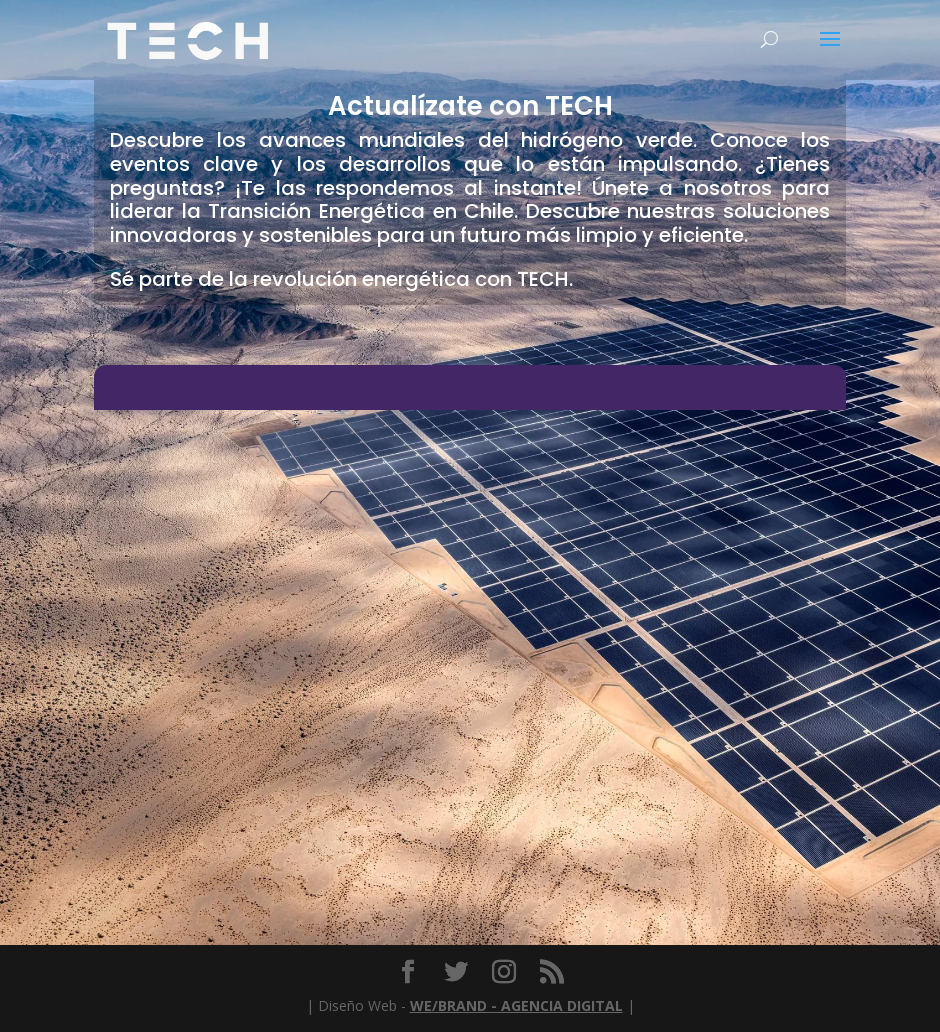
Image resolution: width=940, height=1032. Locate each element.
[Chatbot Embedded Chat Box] (470, 637)
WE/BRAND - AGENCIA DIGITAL (516, 1005)
